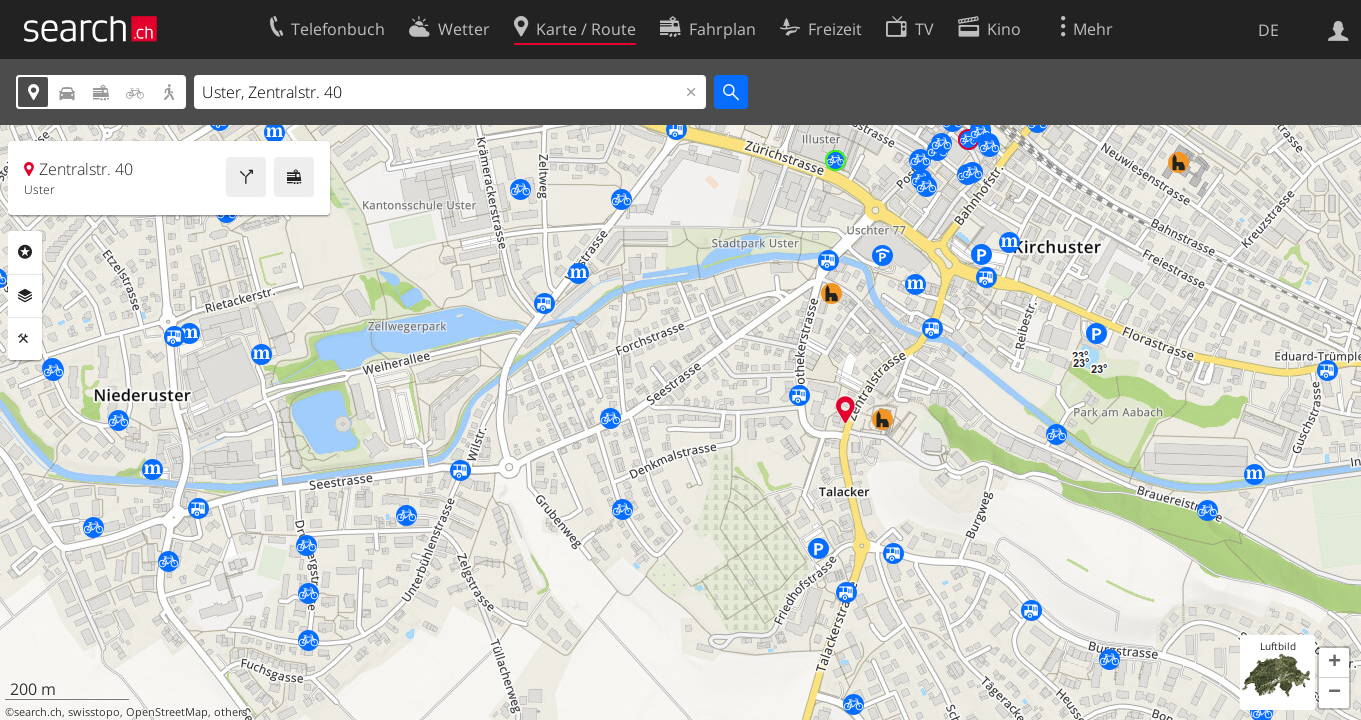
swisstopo (94, 712)
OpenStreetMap (167, 712)
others (230, 712)
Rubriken (25, 252)
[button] (1334, 663)
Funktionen (25, 339)
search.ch (38, 712)
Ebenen (25, 296)
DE (1268, 30)
